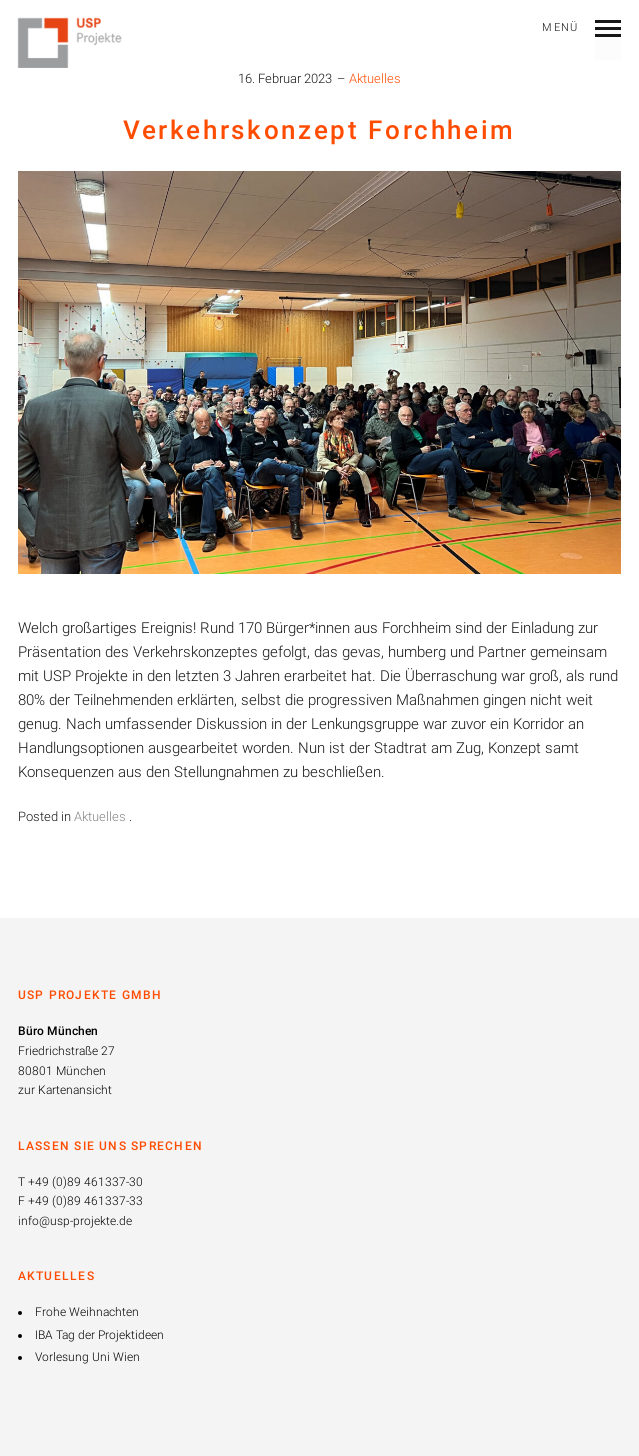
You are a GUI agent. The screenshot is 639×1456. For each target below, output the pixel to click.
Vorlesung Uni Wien (87, 1357)
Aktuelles (375, 78)
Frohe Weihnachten (87, 1312)
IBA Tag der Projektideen (99, 1335)
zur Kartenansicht (65, 1090)
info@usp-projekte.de (75, 1221)
